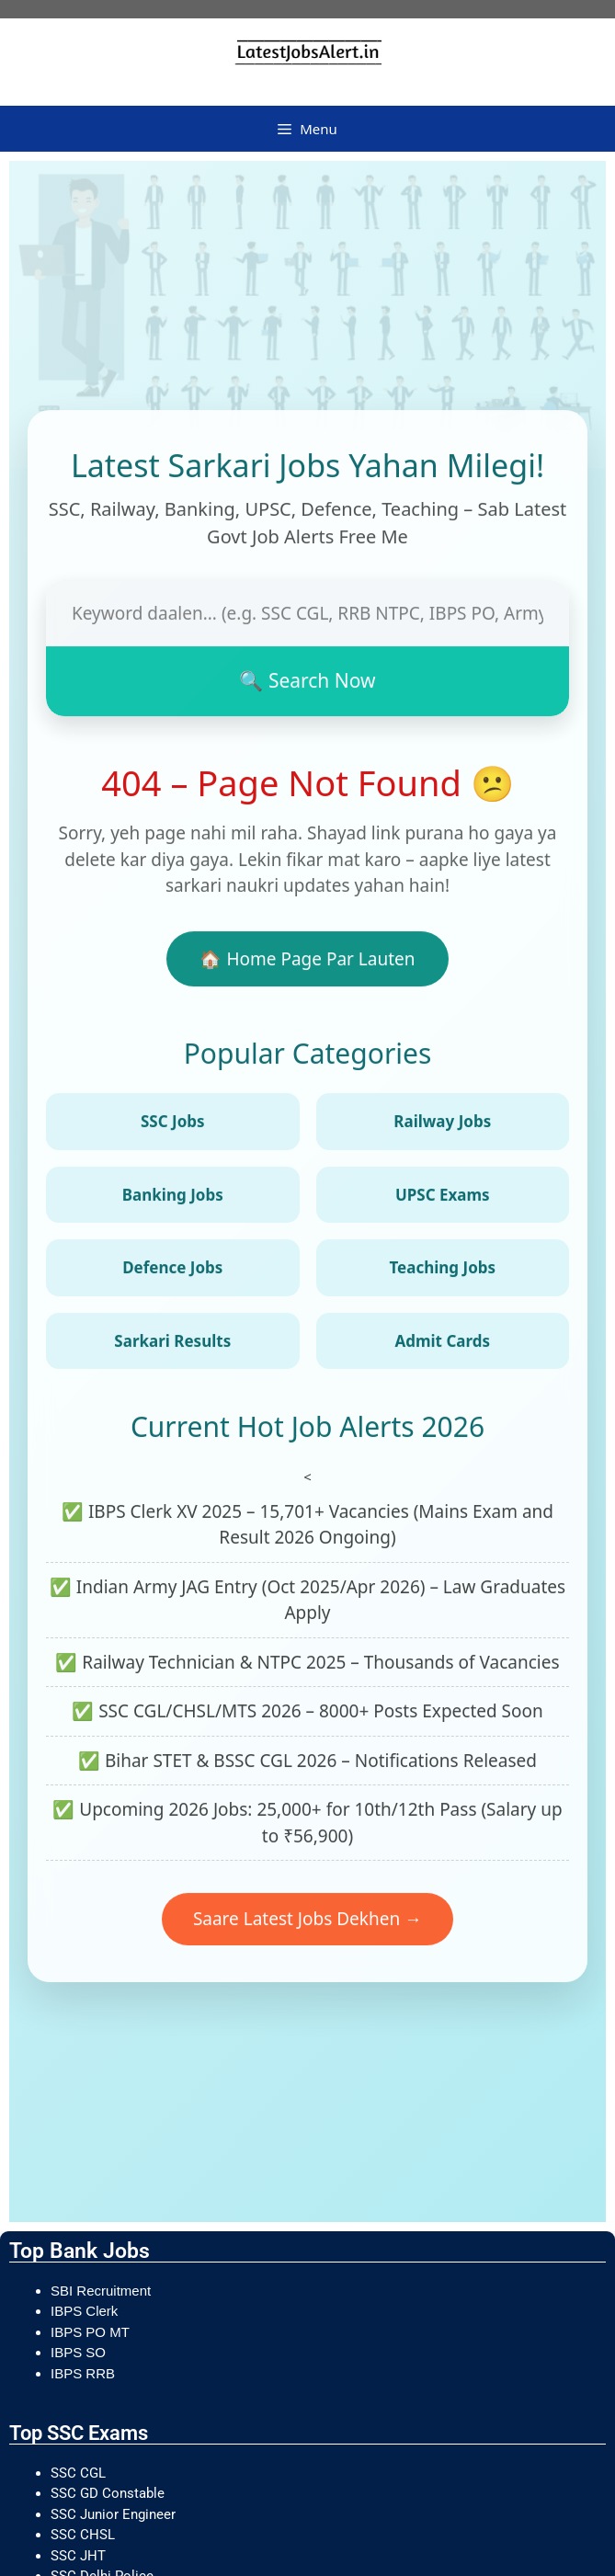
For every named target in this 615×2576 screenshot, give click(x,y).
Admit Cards (442, 1345)
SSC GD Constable (108, 2493)
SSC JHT (80, 2556)
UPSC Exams (442, 1199)
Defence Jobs (172, 1271)
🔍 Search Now (307, 685)
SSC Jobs (173, 1125)
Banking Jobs (172, 1199)
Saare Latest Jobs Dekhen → (307, 1923)
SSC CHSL (85, 2534)
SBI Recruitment (102, 2290)
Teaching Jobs (442, 1271)
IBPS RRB (85, 2373)
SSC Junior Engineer (115, 2514)
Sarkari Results (172, 1345)
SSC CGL (78, 2473)
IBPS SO (78, 2352)
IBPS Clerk (86, 2311)
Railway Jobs (442, 1125)
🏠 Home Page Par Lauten (307, 963)
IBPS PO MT (90, 2332)
